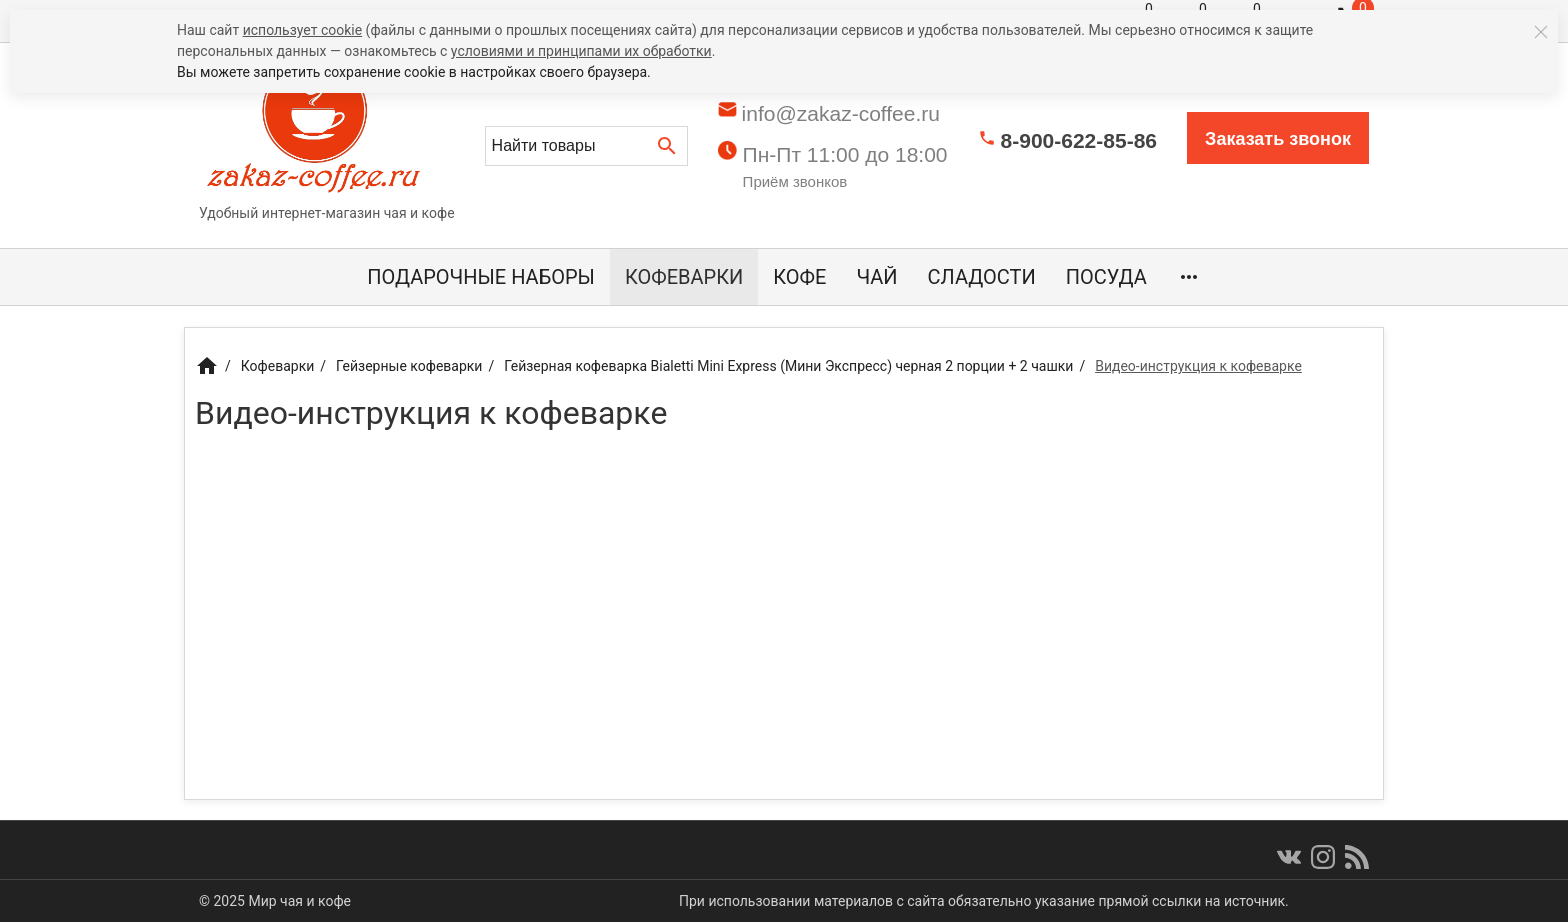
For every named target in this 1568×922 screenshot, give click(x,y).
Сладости (982, 277)
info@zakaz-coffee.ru (841, 113)
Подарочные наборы (481, 277)
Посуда (1106, 277)
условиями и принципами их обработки (581, 51)
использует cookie (302, 30)
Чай (876, 277)
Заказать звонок (1278, 139)
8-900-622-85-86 (1079, 140)
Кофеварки (684, 277)
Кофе (799, 277)
